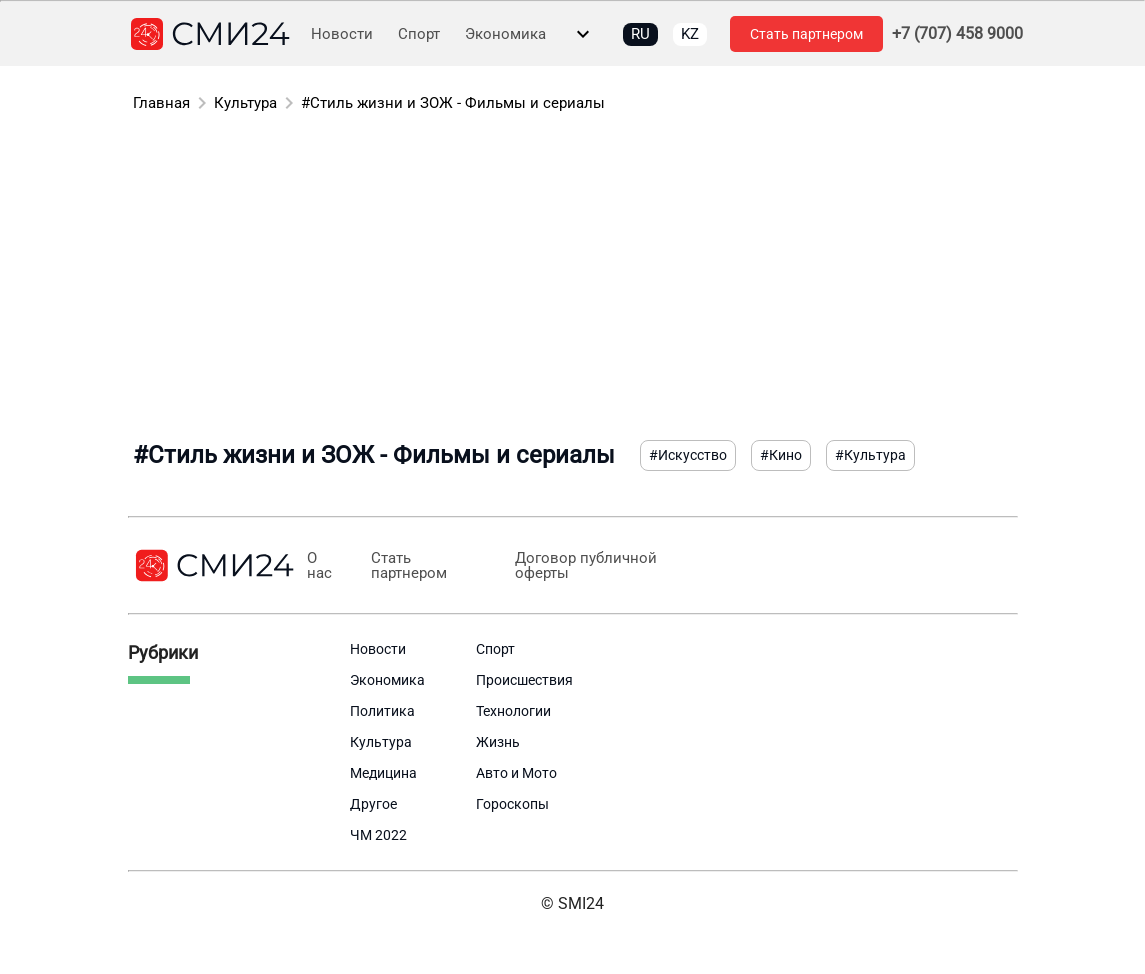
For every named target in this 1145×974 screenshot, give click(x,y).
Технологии (513, 711)
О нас (319, 566)
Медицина (383, 773)
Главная (161, 103)
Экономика (505, 34)
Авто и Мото (516, 773)
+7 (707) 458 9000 (957, 34)
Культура (245, 103)
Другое (373, 804)
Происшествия (524, 680)
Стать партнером (806, 34)
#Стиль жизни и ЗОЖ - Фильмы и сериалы (453, 103)
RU (640, 34)
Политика (382, 711)
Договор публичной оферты (586, 566)
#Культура (870, 455)
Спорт (419, 34)
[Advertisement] (573, 280)
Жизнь (498, 742)
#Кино (781, 455)
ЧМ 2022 (378, 835)
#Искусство (688, 455)
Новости (342, 34)
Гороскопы (512, 804)
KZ (690, 34)
